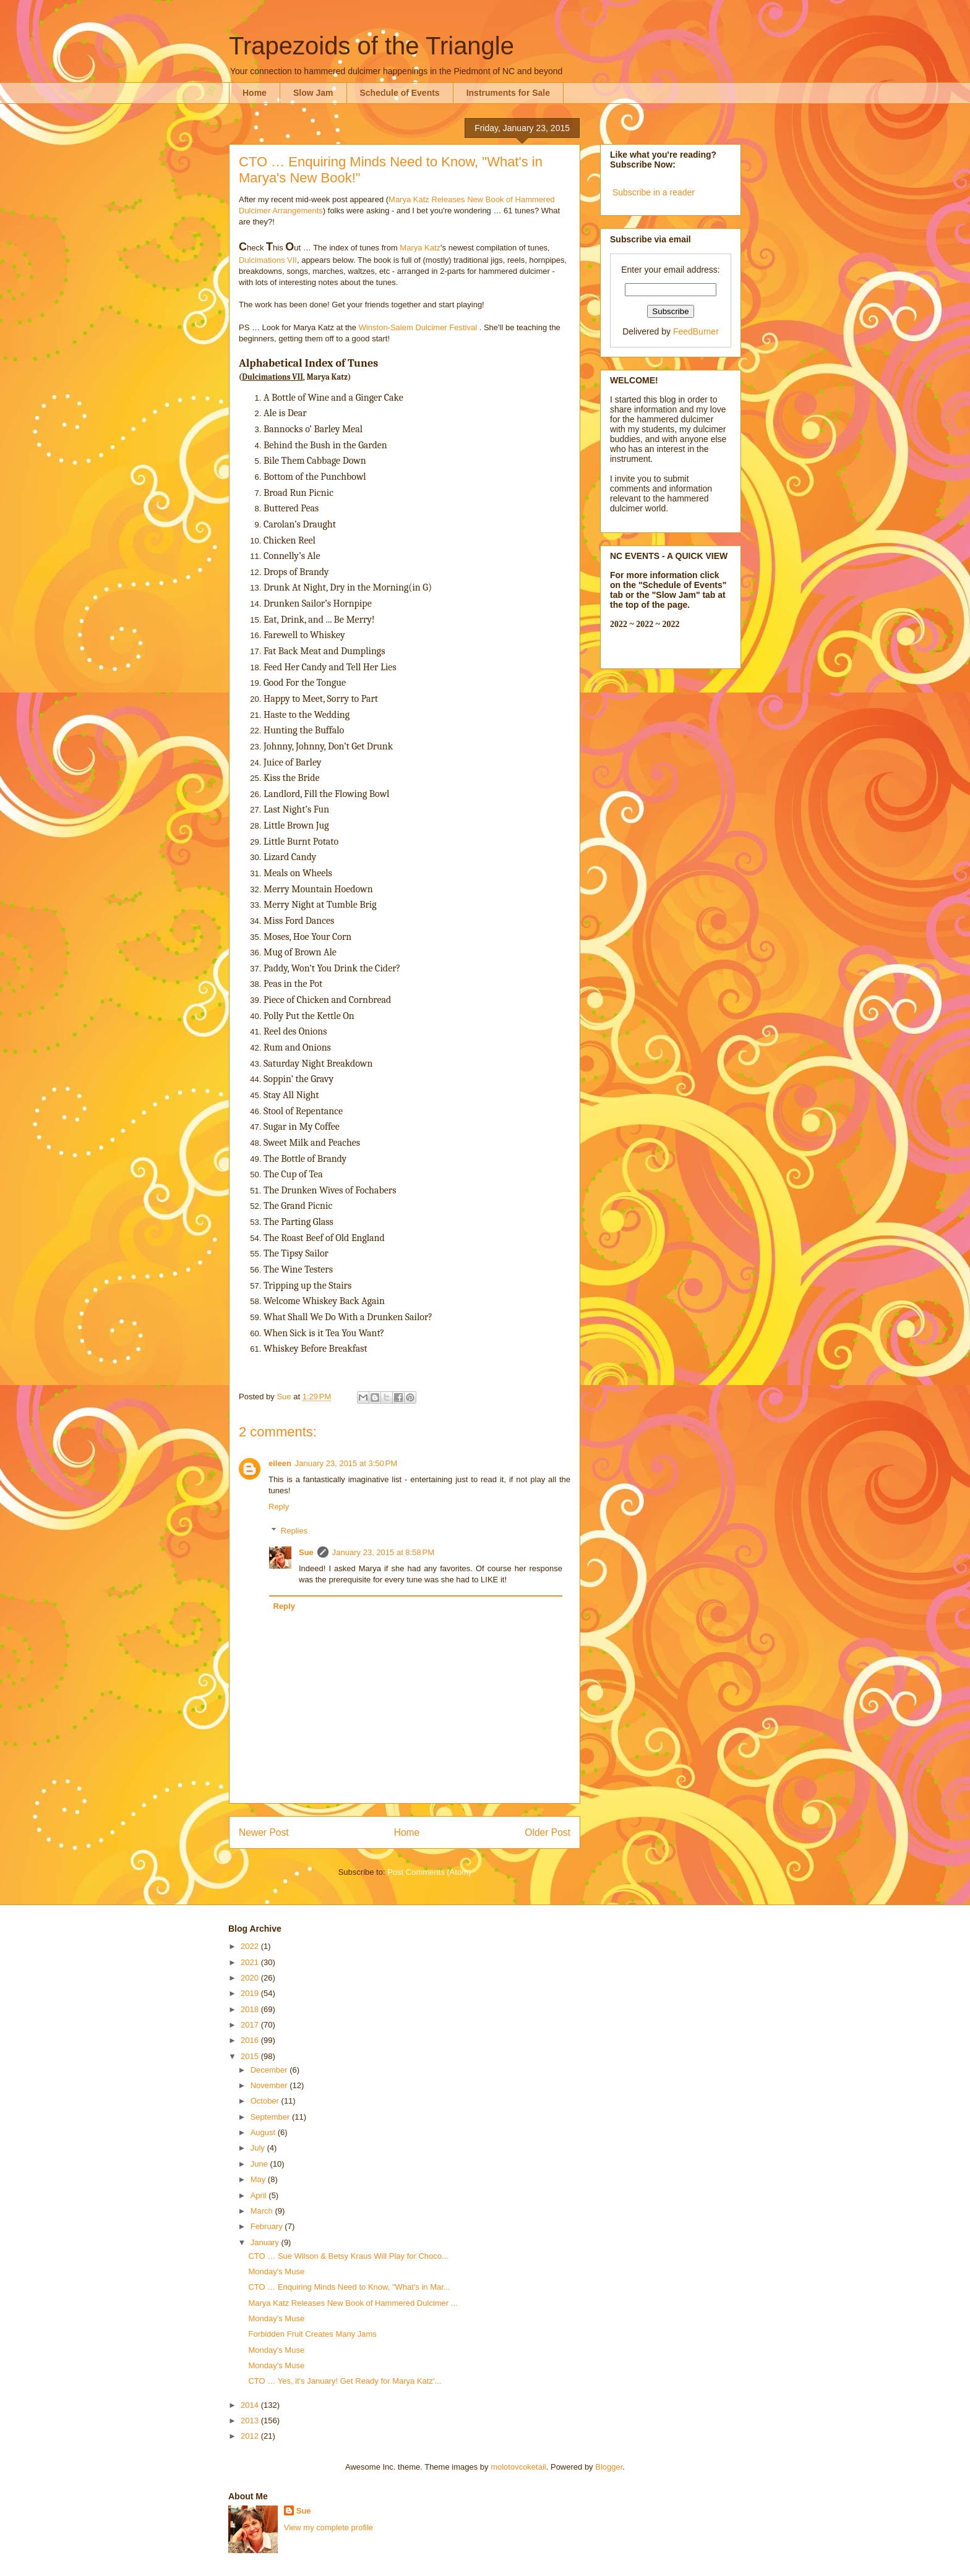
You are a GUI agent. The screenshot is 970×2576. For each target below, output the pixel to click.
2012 (251, 2436)
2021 (251, 1962)
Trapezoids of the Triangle (371, 45)
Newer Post (264, 1832)
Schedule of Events (400, 93)
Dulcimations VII (268, 260)
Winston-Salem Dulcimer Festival (418, 327)
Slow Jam (313, 93)
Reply (278, 1506)
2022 (251, 1946)
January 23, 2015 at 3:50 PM (346, 1463)
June (260, 2164)
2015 (251, 2056)
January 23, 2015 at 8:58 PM (383, 1552)
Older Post (547, 1832)
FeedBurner (696, 331)
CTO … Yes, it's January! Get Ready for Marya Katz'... (344, 2381)
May (259, 2179)
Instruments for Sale (508, 93)
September (271, 2117)
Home (254, 93)
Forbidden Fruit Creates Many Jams (312, 2334)
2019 (251, 1993)
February (268, 2226)
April (260, 2195)
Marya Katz (420, 247)
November (270, 2085)
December (270, 2070)
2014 (251, 2405)
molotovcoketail (518, 2467)
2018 (251, 2009)
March (263, 2211)
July (259, 2147)
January (266, 2242)
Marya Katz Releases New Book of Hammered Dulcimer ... (352, 2303)
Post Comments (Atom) (429, 1872)
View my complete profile (328, 2527)
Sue (306, 1552)
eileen (279, 1463)
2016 (251, 2040)
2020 (251, 1977)
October (266, 2100)
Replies (294, 1530)
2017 (251, 2024)
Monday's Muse (276, 2271)
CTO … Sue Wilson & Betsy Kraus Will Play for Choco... (348, 2256)
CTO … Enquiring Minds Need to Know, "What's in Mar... (349, 2287)
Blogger (608, 2467)
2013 (251, 2420)
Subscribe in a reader (653, 192)
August (264, 2132)
